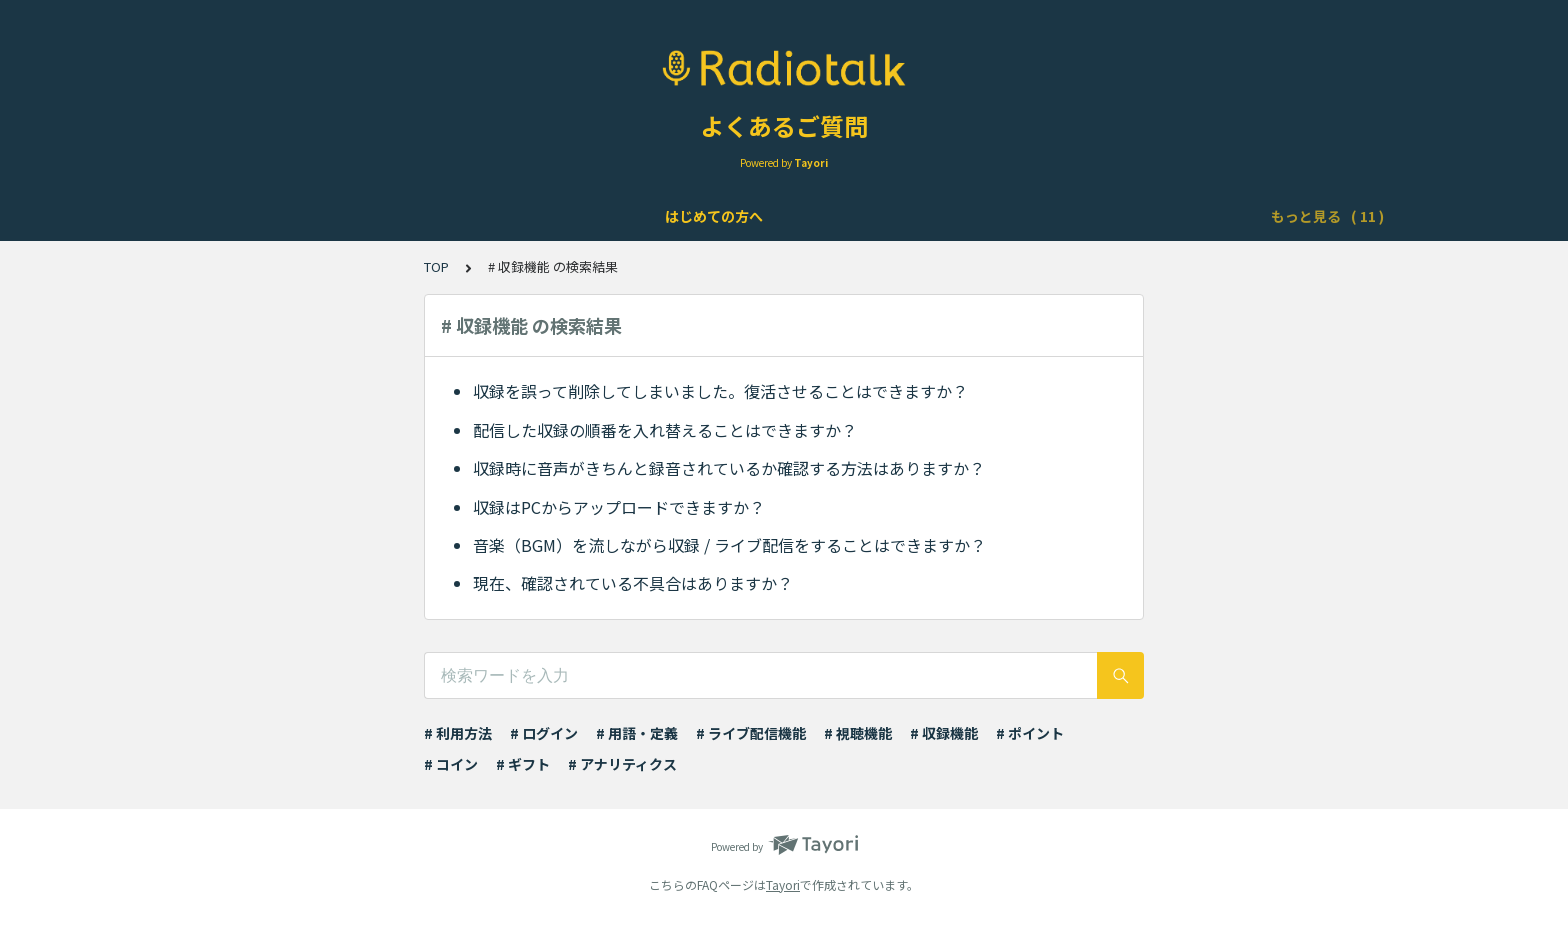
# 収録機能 (944, 733)
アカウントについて (401, 216)
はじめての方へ (261, 216)
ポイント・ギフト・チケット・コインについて (1076, 216)
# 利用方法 (458, 733)
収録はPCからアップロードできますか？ (619, 507)
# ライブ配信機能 (751, 733)
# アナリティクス (622, 764)
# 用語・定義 (637, 733)
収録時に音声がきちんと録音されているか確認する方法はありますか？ (729, 468)
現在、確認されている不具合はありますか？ (633, 583)
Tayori (783, 884)
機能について (534, 216)
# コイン (451, 764)
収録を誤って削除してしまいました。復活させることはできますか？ (720, 391)
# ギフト (523, 764)
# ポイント (1030, 733)
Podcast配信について (829, 216)
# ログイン (544, 733)
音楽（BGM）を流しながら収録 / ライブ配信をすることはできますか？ (729, 545)
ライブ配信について (667, 216)
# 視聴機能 (858, 733)
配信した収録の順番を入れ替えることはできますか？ (665, 430)
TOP (436, 266)
